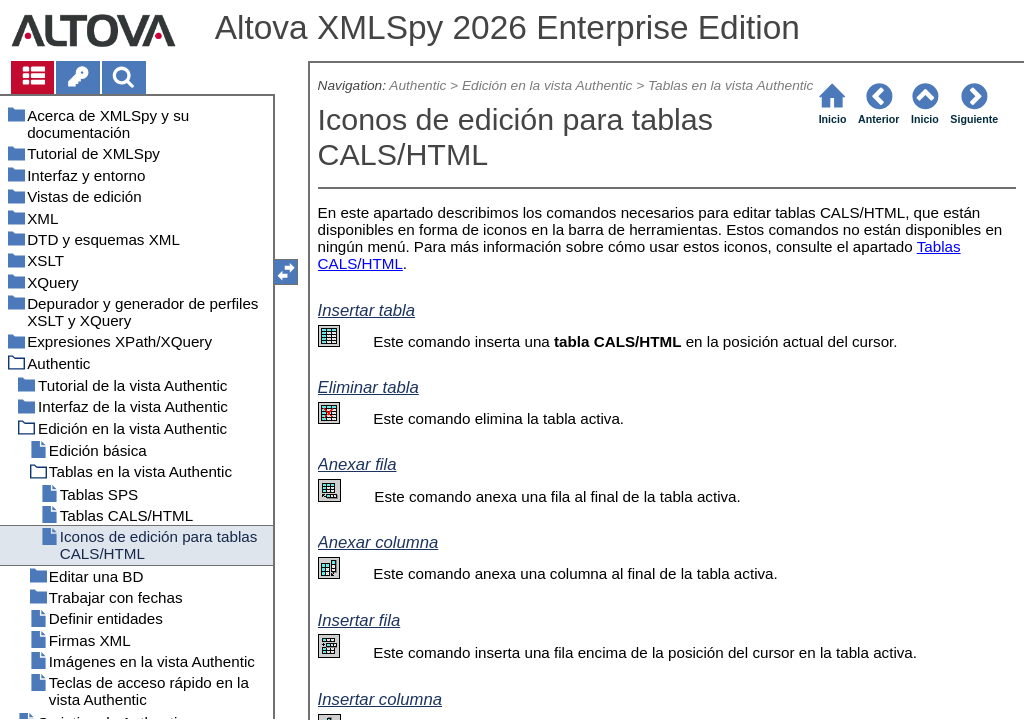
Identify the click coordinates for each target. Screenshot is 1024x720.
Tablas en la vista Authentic (730, 85)
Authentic (417, 85)
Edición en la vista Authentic (547, 85)
